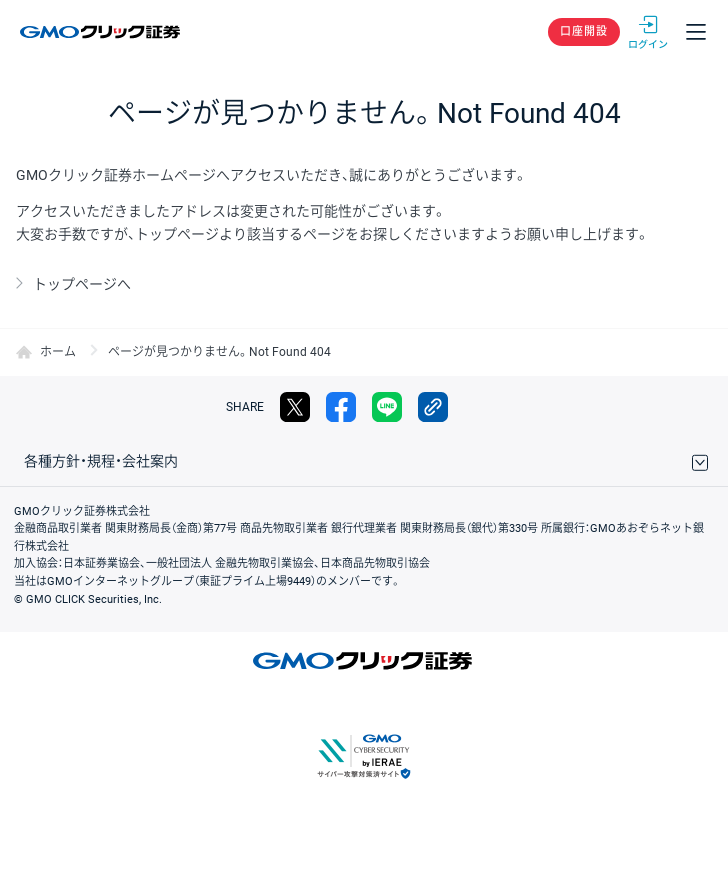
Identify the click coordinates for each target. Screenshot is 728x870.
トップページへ (82, 284)
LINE (387, 407)
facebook (341, 407)
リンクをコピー (433, 407)
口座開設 (584, 31)
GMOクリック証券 (101, 32)
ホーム (58, 352)
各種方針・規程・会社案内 (101, 461)
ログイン (648, 32)
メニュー (696, 32)
